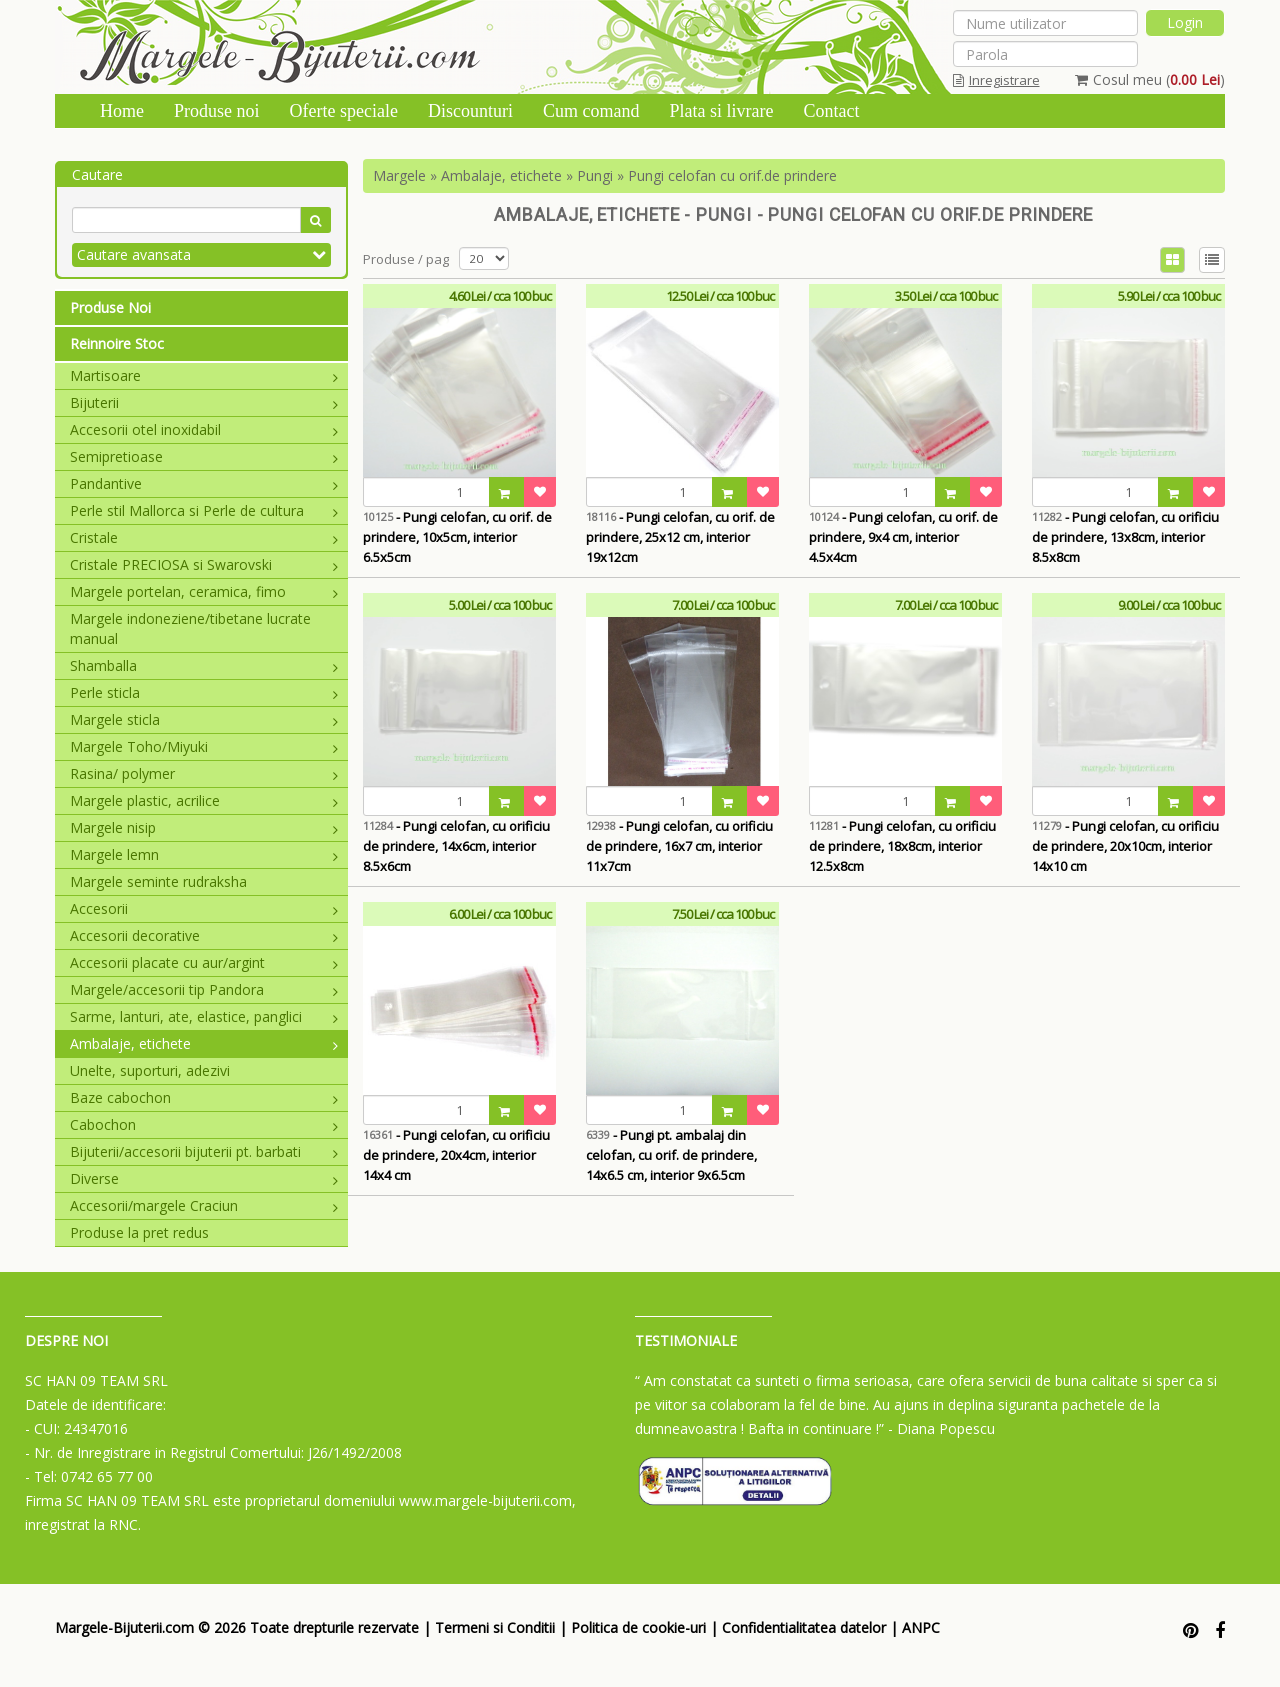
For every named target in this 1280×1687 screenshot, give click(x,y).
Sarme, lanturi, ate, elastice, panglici (204, 1016)
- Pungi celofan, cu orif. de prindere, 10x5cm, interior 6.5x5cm (457, 537)
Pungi (595, 175)
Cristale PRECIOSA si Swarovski (204, 564)
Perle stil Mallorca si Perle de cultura (204, 510)
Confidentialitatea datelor (804, 1627)
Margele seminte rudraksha (158, 881)
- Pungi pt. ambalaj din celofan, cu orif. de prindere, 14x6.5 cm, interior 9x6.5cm (671, 1155)
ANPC (921, 1627)
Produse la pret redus (139, 1232)
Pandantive (204, 483)
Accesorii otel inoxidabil (204, 429)
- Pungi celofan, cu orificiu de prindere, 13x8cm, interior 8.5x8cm (1125, 537)
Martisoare (204, 375)
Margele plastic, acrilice (204, 800)
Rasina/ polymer (204, 773)
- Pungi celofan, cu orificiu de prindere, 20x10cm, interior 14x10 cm (1125, 846)
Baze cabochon (204, 1097)
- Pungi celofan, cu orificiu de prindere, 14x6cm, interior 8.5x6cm (456, 846)
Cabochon (204, 1124)
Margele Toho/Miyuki (204, 746)
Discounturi (470, 111)
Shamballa (204, 665)
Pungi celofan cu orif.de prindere (732, 175)
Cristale (204, 537)
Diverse (204, 1178)
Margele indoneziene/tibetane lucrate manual (190, 628)
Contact (831, 111)
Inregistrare (996, 80)
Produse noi (217, 111)
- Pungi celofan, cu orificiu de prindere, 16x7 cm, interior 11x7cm (679, 846)
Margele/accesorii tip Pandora (204, 989)
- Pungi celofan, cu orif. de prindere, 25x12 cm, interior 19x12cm (680, 537)
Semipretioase (204, 456)
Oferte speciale (344, 111)
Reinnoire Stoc (117, 343)
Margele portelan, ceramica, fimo (204, 591)
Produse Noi (110, 307)
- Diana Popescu (941, 1428)
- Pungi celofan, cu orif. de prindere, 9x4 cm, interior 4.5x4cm (903, 537)
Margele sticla (204, 719)
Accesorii (204, 908)
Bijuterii (204, 402)
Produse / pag (406, 259)
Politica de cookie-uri (638, 1627)
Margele (399, 175)
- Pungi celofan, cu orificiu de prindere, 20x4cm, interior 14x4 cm (456, 1155)
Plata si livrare (721, 111)
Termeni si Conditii (495, 1627)
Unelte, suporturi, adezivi (150, 1070)
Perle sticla (204, 692)
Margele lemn (204, 854)
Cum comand (591, 111)
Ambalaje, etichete (204, 1043)
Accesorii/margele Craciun (204, 1205)
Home (122, 111)
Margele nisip (204, 827)
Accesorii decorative (204, 935)
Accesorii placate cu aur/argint (204, 962)
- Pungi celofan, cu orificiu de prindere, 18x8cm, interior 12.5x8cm (902, 846)
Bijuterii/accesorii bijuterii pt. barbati (204, 1151)
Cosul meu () (1150, 79)
